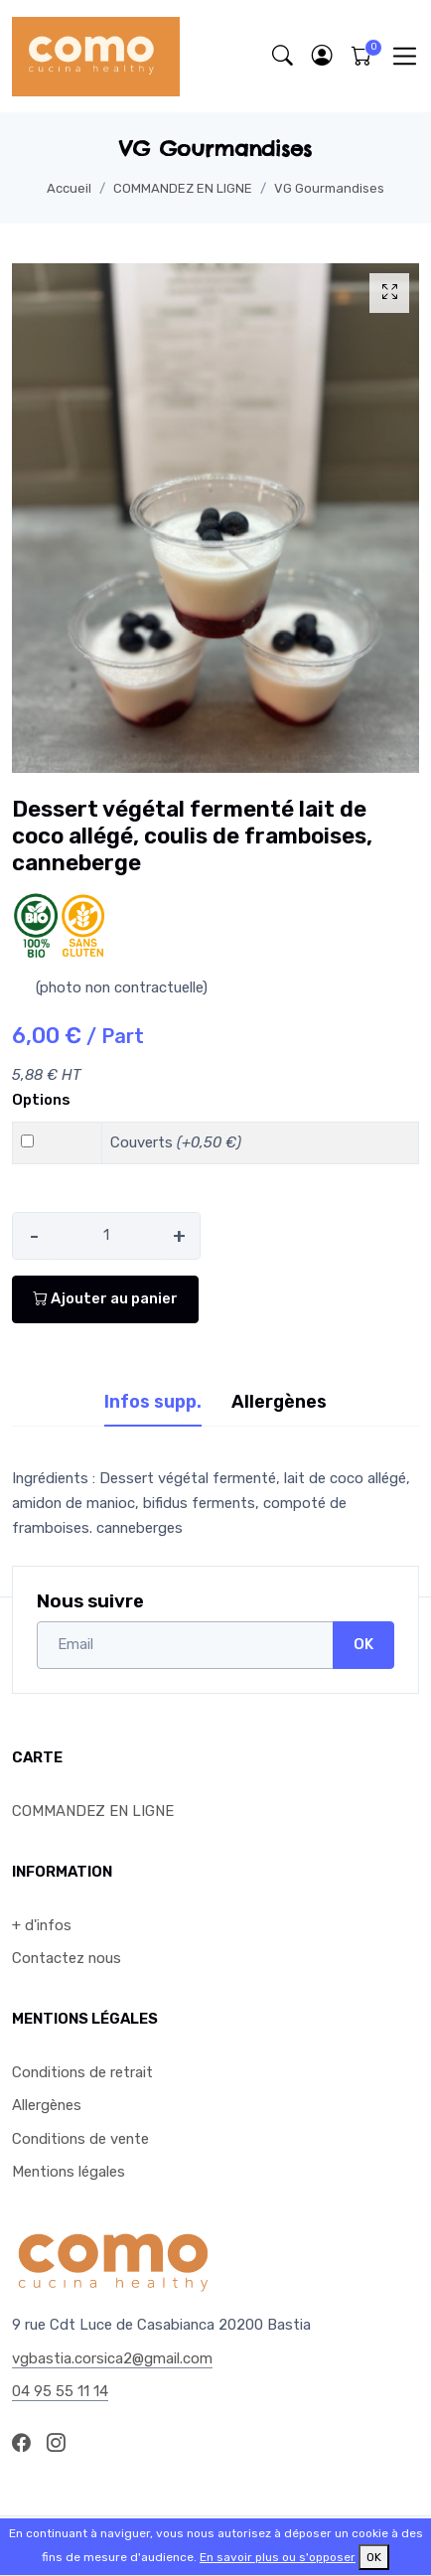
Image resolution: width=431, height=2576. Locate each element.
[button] (322, 56)
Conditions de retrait (82, 2072)
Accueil (69, 188)
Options (41, 1100)
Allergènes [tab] (279, 1402)
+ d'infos (42, 1925)
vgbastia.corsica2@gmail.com (112, 2358)
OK (363, 1644)
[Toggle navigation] (404, 56)
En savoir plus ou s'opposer (278, 2557)
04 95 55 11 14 (60, 2391)
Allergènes (46, 2105)
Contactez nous (66, 1958)
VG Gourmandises (329, 188)
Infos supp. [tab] (153, 1402)
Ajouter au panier (105, 1298)
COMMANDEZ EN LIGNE (182, 188)
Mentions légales (68, 2172)
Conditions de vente (80, 2139)
